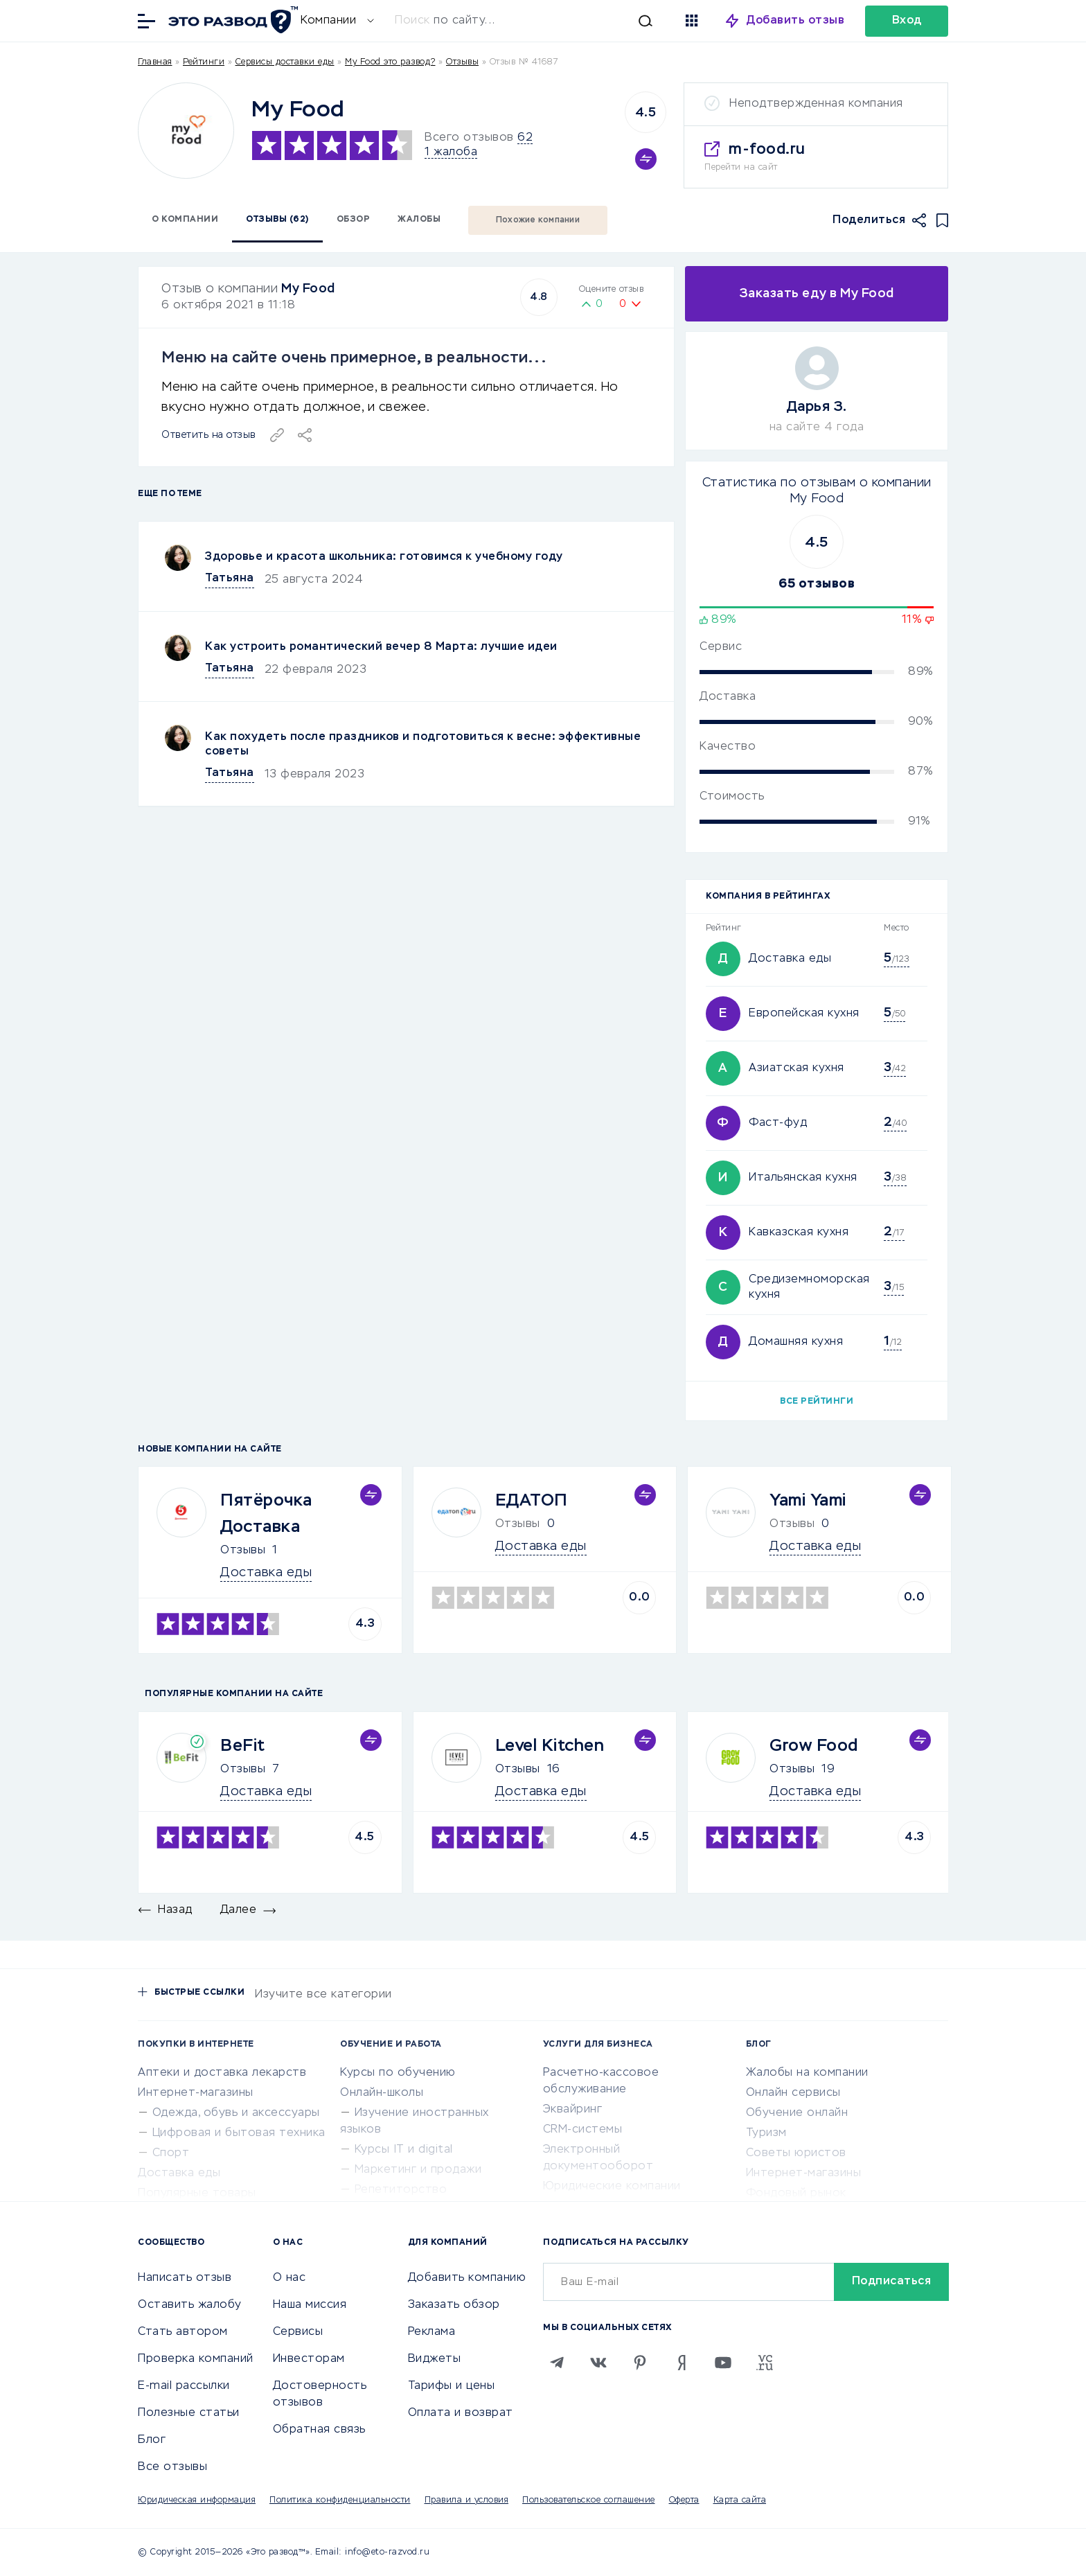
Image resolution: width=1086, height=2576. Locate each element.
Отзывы (242, 1550)
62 (525, 137)
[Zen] (681, 2362)
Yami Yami (807, 1500)
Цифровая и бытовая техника (239, 2133)
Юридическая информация (197, 2500)
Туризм (766, 2133)
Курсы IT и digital (404, 2149)
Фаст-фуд (778, 1123)
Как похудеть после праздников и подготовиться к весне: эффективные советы (423, 744)
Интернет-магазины (195, 2093)
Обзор (354, 219)
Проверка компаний (195, 2359)
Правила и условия (467, 2500)
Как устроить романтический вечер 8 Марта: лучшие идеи (381, 647)
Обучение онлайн (797, 2113)
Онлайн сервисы (793, 2093)
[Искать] (530, 20)
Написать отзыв (184, 2278)
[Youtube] (723, 2362)
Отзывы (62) (277, 219)
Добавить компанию (467, 2278)
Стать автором (183, 2332)
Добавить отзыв (795, 20)
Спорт (171, 2153)
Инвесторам (309, 2359)
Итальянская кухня (803, 1177)
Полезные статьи (189, 2413)
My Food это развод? (390, 62)
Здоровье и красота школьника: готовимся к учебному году (384, 557)
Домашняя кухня (796, 1342)
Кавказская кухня (798, 1232)
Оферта (684, 2500)
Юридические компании (612, 2186)
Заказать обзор (454, 2305)
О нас (289, 2278)
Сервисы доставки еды (285, 62)
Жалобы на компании (807, 2073)
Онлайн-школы (381, 2093)
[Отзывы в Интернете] (231, 19)
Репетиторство (401, 2190)
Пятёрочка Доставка (266, 1513)
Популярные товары (197, 2193)
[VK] (598, 2362)
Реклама (432, 2332)
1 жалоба (451, 152)
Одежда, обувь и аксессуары (236, 2113)
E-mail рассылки (184, 2386)
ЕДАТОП (531, 1500)
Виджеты (434, 2359)
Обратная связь (319, 2429)
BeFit (242, 1746)
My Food (308, 289)
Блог (152, 2440)
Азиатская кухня (796, 1068)
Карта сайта (740, 2500)
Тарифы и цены (451, 2386)
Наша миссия (310, 2305)
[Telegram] (557, 2362)
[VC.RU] (764, 2362)
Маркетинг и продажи (418, 2170)
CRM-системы (583, 2129)
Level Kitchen (550, 1746)
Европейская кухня (804, 1013)
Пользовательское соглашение (588, 2500)
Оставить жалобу (190, 2305)
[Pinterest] (640, 2362)
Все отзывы (172, 2467)
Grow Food (813, 1746)
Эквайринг (573, 2109)
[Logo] (186, 130)
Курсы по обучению (398, 2073)
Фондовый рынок (796, 2193)
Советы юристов (796, 2153)
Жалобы (419, 219)
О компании (185, 219)
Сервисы (298, 2332)
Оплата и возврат (460, 2413)
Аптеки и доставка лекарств (222, 2073)
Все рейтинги (816, 1401)
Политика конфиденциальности (340, 2500)
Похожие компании (538, 220)
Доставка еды (790, 958)
